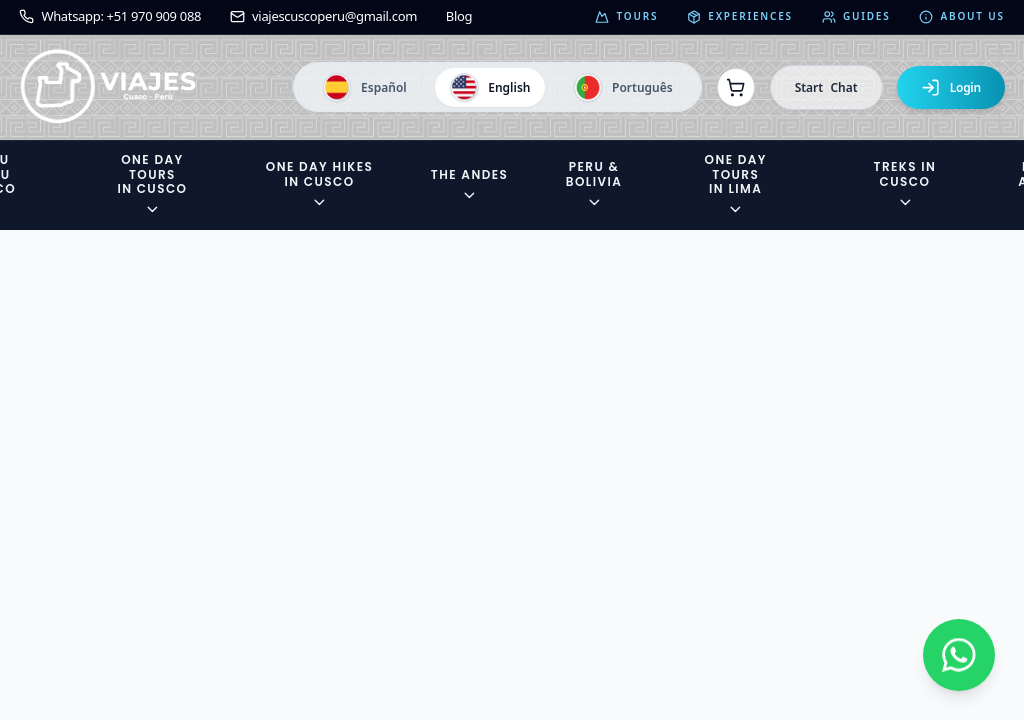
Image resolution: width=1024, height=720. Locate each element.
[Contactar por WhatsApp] (959, 655)
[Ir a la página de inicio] (108, 87)
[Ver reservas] (736, 87)
